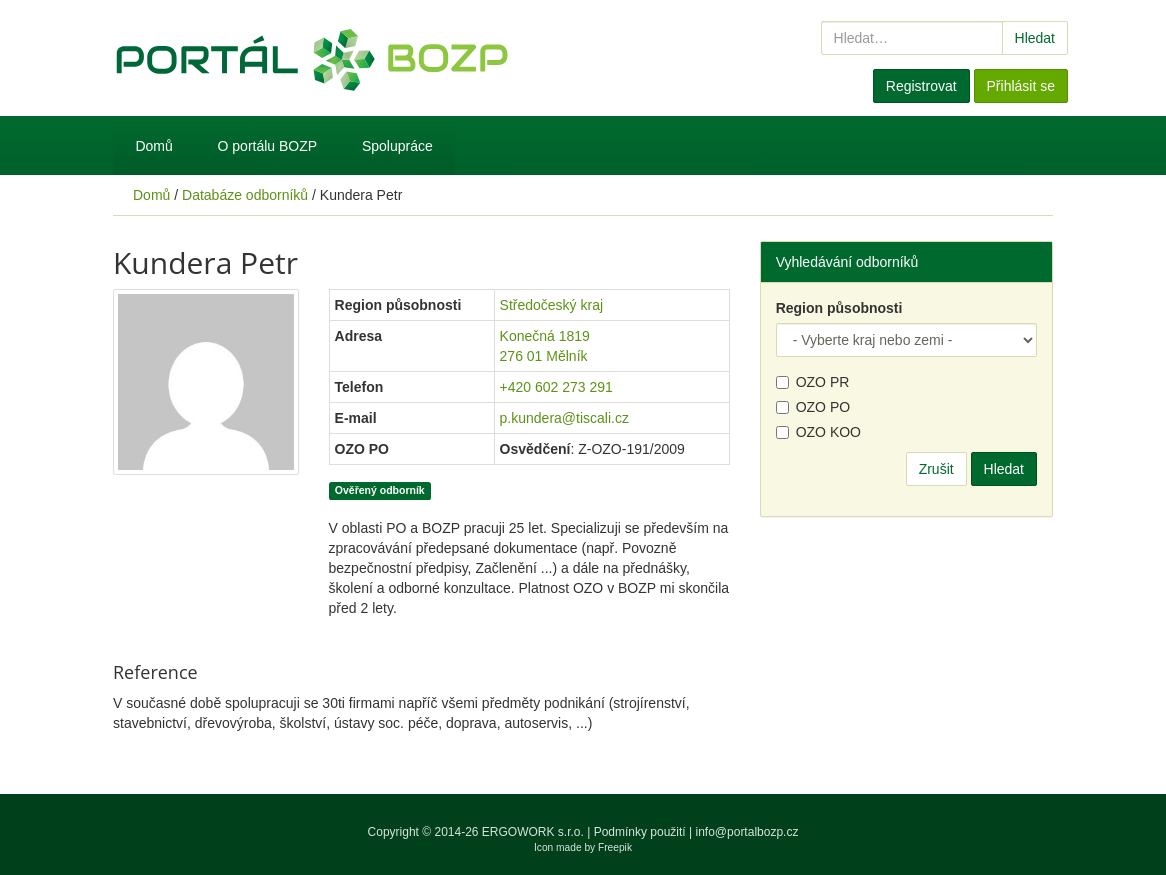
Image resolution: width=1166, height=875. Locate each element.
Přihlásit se (1021, 86)
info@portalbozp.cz (747, 832)
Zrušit (936, 469)
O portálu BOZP (268, 146)
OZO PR (813, 382)
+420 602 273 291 (556, 387)
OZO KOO (818, 432)
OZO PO (813, 407)
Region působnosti (839, 308)
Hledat (1035, 38)
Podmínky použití (640, 832)
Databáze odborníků (245, 195)
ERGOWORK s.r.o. (534, 832)
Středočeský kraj (551, 305)
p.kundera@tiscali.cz (564, 418)
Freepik (615, 847)
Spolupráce (397, 146)
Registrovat (921, 86)
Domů (153, 146)
